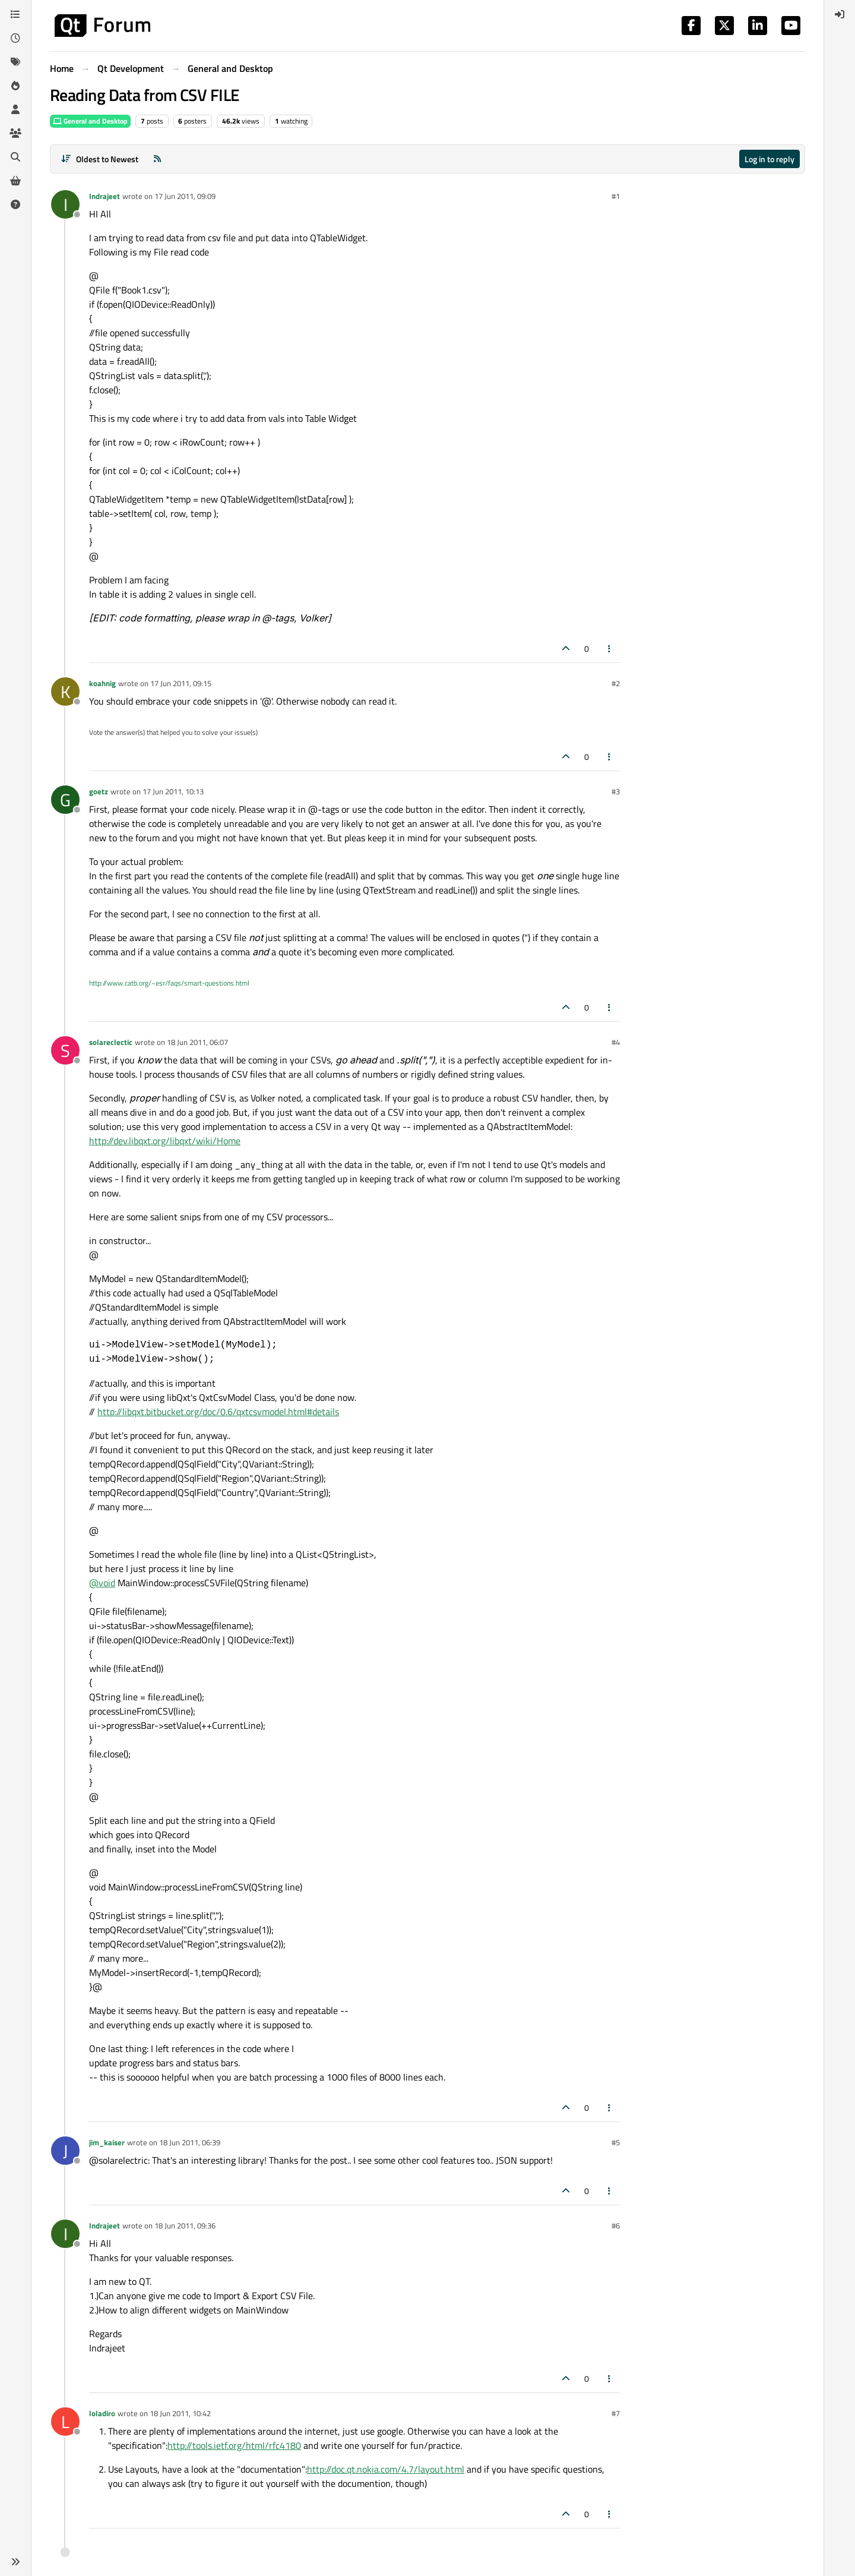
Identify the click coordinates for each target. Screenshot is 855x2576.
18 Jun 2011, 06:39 (189, 2142)
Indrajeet (104, 196)
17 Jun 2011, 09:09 (185, 196)
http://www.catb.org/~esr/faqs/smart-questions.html (169, 983)
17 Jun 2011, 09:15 (180, 683)
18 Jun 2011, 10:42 (180, 2413)
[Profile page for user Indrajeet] (65, 204)
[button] (15, 2561)
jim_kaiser (107, 2142)
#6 (616, 2225)
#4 (616, 1042)
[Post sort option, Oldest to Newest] (99, 159)
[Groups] (15, 133)
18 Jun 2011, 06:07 (197, 1042)
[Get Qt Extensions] (15, 180)
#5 (616, 2142)
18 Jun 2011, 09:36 (185, 2225)
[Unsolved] (15, 204)
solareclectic (110, 1042)
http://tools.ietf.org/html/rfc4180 (234, 2445)
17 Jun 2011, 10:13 (173, 791)
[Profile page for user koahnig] (65, 691)
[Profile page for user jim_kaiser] (65, 2150)
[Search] (15, 156)
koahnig (102, 683)
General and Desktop (90, 121)
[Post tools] (609, 648)
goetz (98, 791)
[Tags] (15, 61)
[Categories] (15, 14)
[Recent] (15, 38)
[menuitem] (839, 14)
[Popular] (15, 85)
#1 (616, 196)
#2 (616, 683)
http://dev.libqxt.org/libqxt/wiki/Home (164, 1141)
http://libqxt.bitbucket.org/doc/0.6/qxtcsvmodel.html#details (218, 1411)
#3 (616, 791)
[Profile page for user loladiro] (65, 2421)
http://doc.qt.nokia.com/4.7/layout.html (385, 2469)
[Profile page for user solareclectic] (65, 1050)
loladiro (102, 2413)
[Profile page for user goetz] (65, 799)
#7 (616, 2413)
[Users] (15, 109)
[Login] (839, 14)
